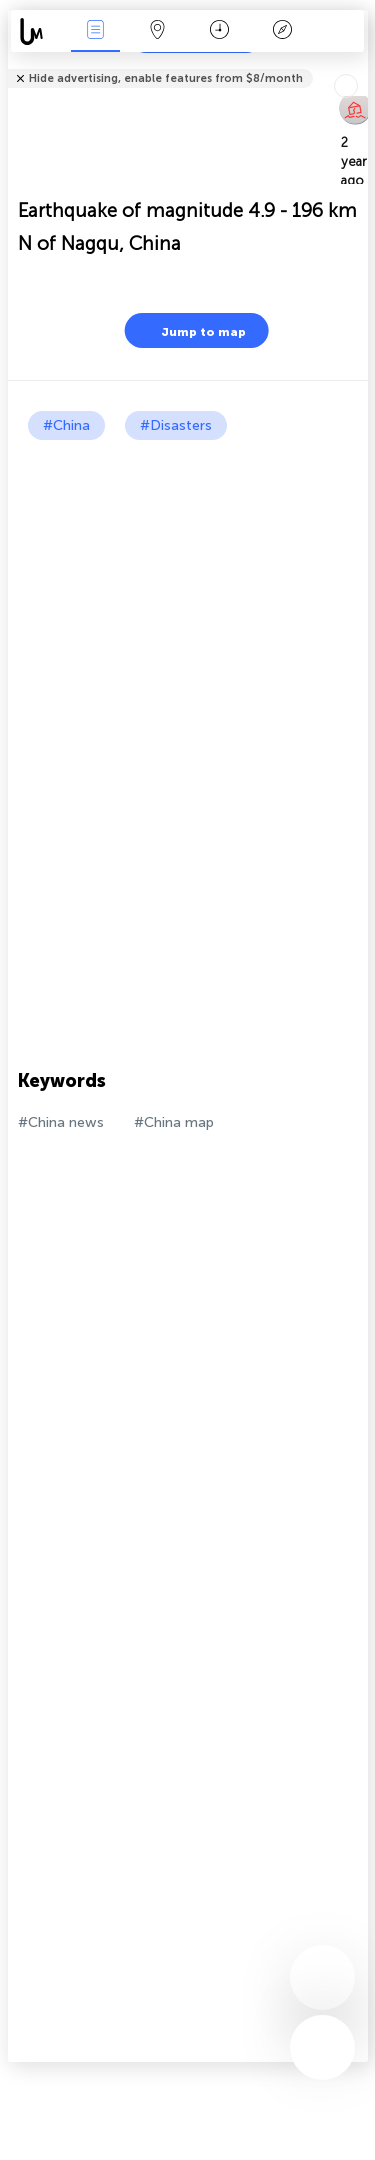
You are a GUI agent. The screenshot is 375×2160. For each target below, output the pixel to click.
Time (219, 31)
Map (158, 31)
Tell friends (359, 65)
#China (66, 425)
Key (282, 31)
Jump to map (191, 330)
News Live (95, 31)
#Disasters (176, 425)
